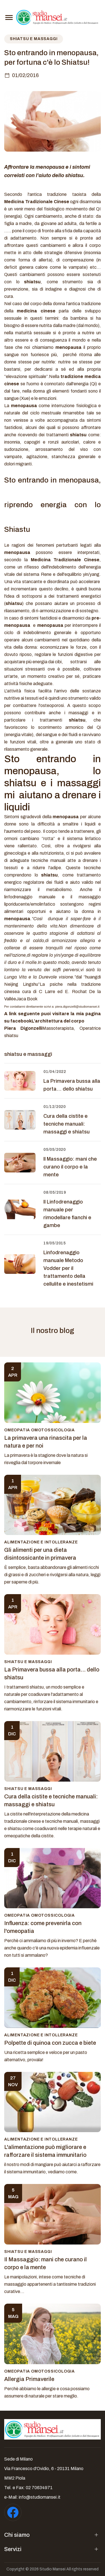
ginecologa (15, 853)
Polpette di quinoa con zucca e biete (50, 2043)
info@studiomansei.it (39, 2497)
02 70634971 (39, 2487)
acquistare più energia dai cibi (33, 661)
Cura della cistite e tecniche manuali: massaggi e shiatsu (66, 1124)
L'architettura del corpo (58, 1021)
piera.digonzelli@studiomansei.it (77, 1006)
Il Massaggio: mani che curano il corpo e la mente (70, 1166)
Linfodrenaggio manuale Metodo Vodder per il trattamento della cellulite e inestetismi (68, 1268)
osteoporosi (52, 705)
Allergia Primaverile (29, 2379)
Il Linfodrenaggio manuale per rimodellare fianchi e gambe (67, 1213)
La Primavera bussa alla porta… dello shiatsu (71, 1085)
